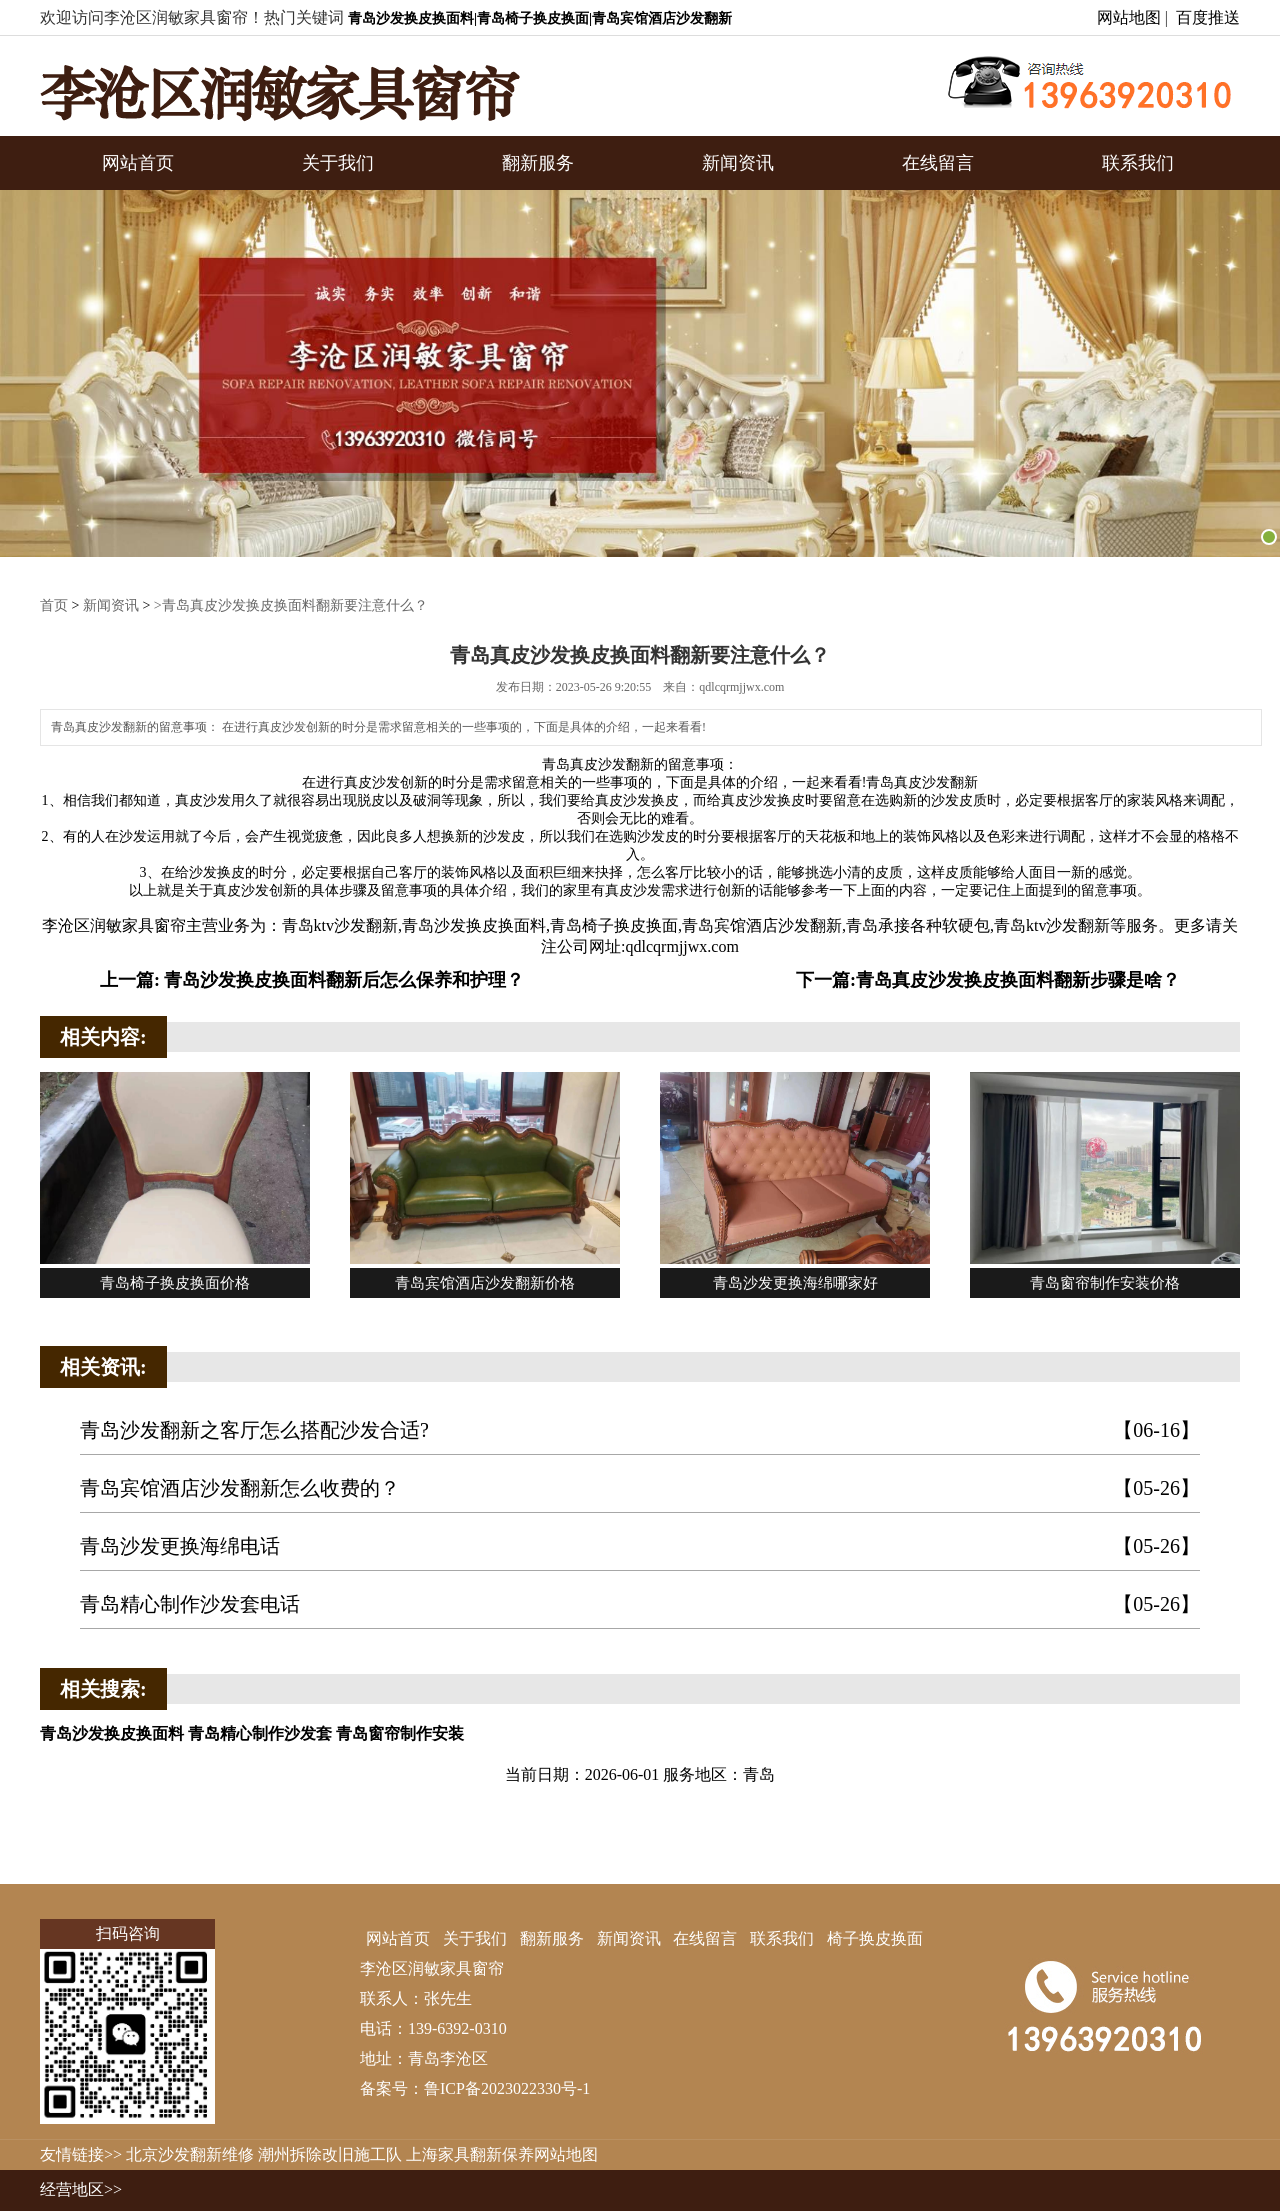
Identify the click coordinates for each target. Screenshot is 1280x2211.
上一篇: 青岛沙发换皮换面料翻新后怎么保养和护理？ (312, 980)
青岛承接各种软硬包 (918, 925)
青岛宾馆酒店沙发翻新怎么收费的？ (640, 1488)
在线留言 (938, 163)
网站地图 (1129, 17)
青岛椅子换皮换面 (614, 925)
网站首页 (138, 163)
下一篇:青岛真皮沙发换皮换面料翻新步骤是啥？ (988, 980)
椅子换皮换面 (875, 1938)
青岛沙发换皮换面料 (474, 925)
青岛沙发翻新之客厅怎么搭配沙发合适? (640, 1430)
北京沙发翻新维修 (190, 2154)
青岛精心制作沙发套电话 (640, 1604)
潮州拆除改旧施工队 (330, 2154)
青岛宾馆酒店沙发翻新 (762, 925)
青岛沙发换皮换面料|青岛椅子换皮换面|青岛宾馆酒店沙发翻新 (540, 18)
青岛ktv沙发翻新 (340, 925)
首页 (54, 605)
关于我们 (338, 163)
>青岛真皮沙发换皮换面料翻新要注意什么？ (291, 605)
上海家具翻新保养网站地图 (502, 2154)
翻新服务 (538, 163)
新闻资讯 (738, 163)
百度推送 (1208, 17)
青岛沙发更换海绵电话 (640, 1546)
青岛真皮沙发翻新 (598, 764)
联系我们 (1138, 163)
